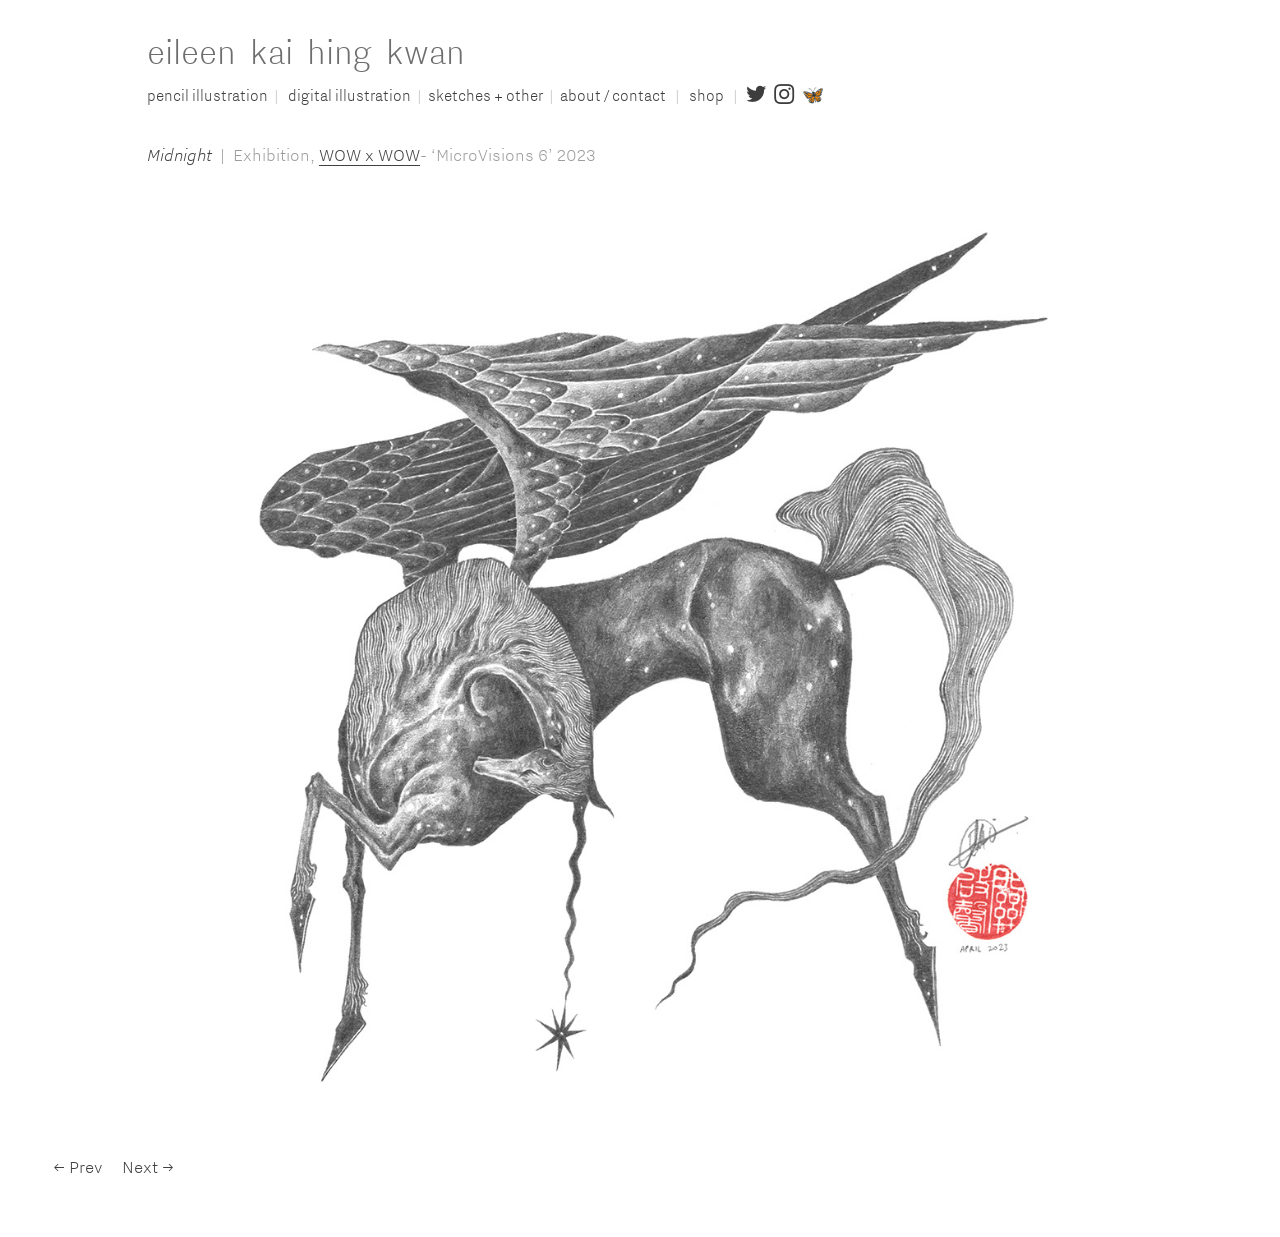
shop (709, 95)
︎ (756, 95)
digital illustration (349, 95)
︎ (784, 95)
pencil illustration (207, 95)
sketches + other (485, 95)
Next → (148, 1166)
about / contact (616, 95)
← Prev (77, 1166)
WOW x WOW (369, 154)
